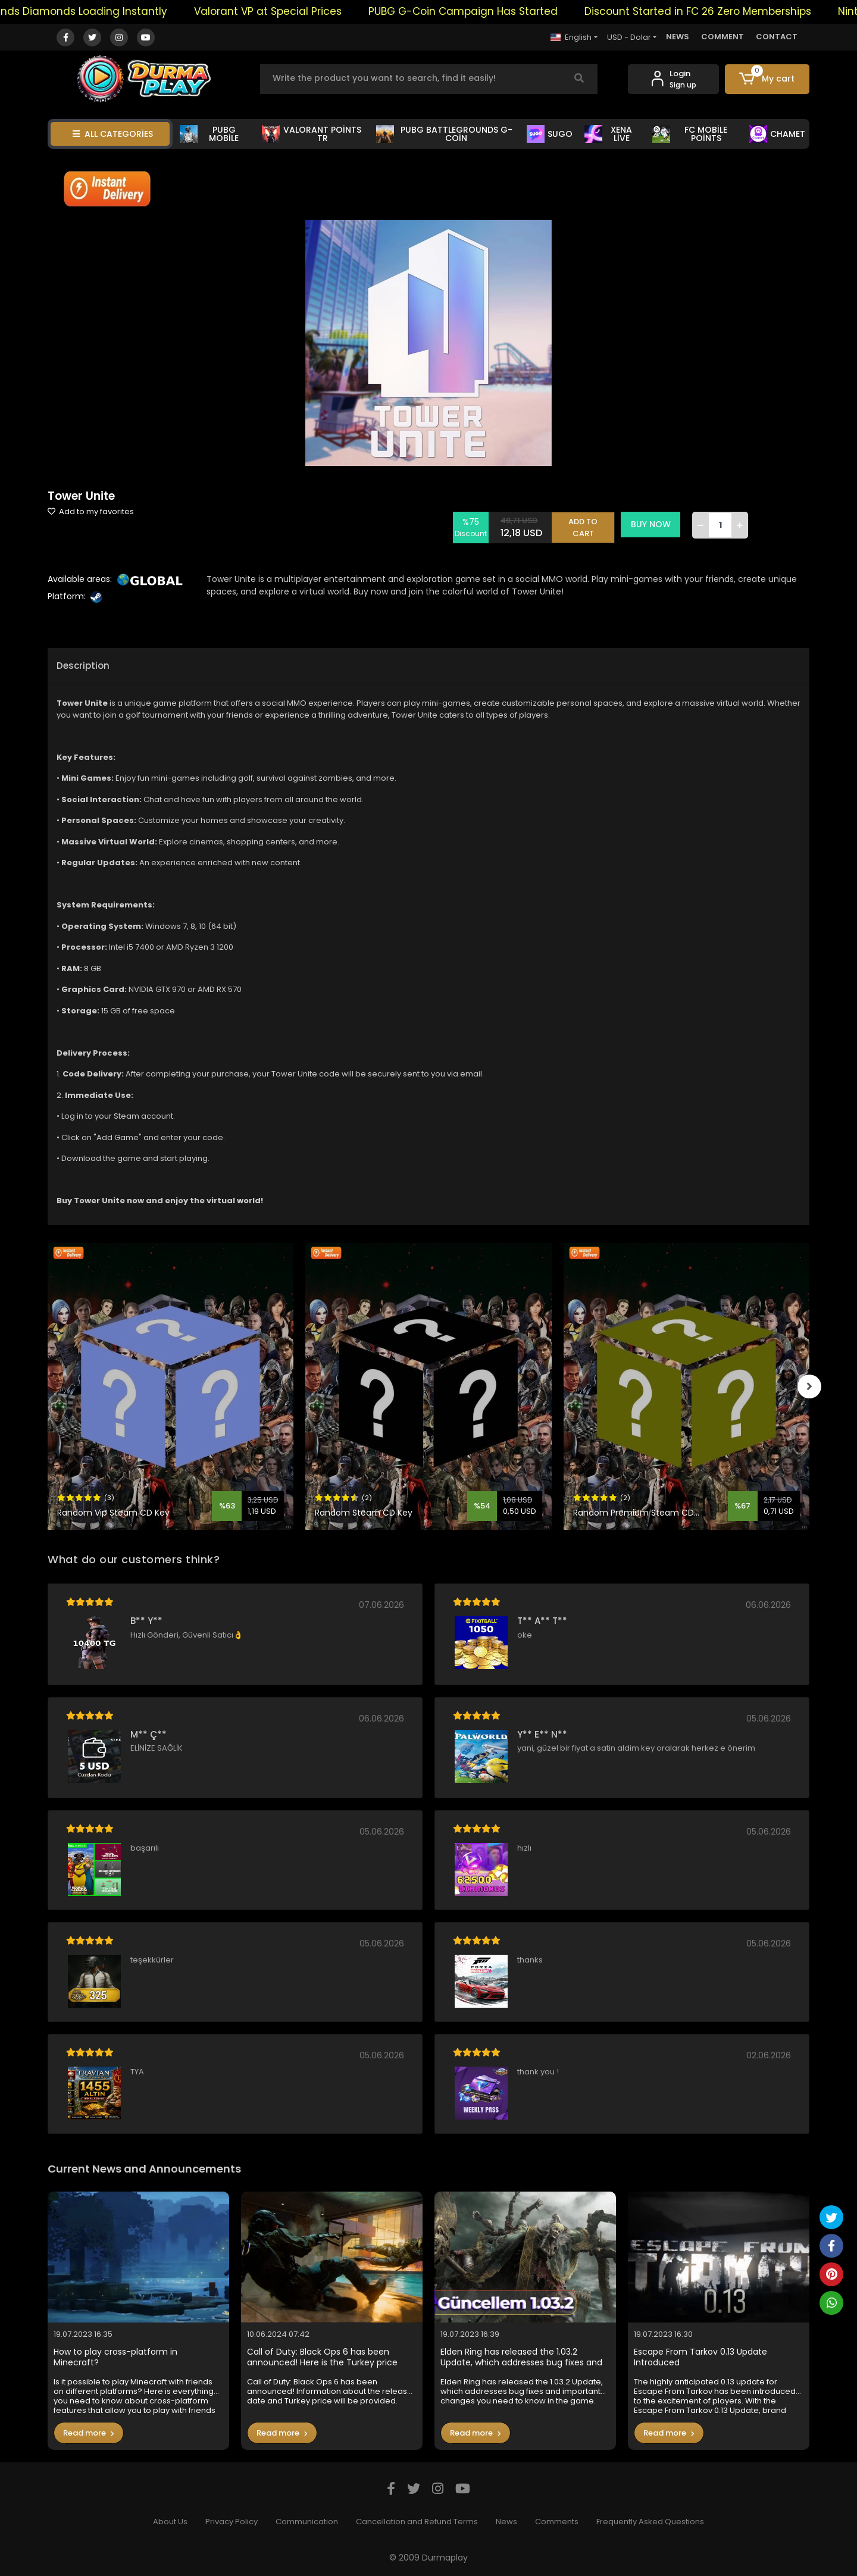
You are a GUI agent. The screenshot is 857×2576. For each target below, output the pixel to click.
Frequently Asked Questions (650, 2521)
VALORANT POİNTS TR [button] (311, 134)
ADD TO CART (585, 524)
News (506, 2521)
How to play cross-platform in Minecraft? (115, 2357)
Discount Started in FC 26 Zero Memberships (743, 11)
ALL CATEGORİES (113, 134)
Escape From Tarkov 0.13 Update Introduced (700, 2357)
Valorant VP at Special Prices (313, 11)
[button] (767, 79)
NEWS (677, 36)
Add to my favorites (91, 511)
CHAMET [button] (777, 134)
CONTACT (776, 36)
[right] (809, 1386)
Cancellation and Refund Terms (417, 2521)
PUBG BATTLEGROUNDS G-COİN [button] (444, 134)
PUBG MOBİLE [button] (209, 134)
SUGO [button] (550, 134)
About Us (170, 2521)
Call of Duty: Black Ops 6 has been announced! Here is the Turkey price (322, 2357)
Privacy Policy (231, 2521)
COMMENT (722, 36)
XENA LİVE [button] (608, 134)
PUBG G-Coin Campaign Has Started (508, 11)
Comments (556, 2521)
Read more (88, 2433)
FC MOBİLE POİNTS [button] (689, 134)
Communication (307, 2521)
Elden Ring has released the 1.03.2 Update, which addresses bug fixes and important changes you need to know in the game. (524, 2357)
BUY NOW (653, 524)
